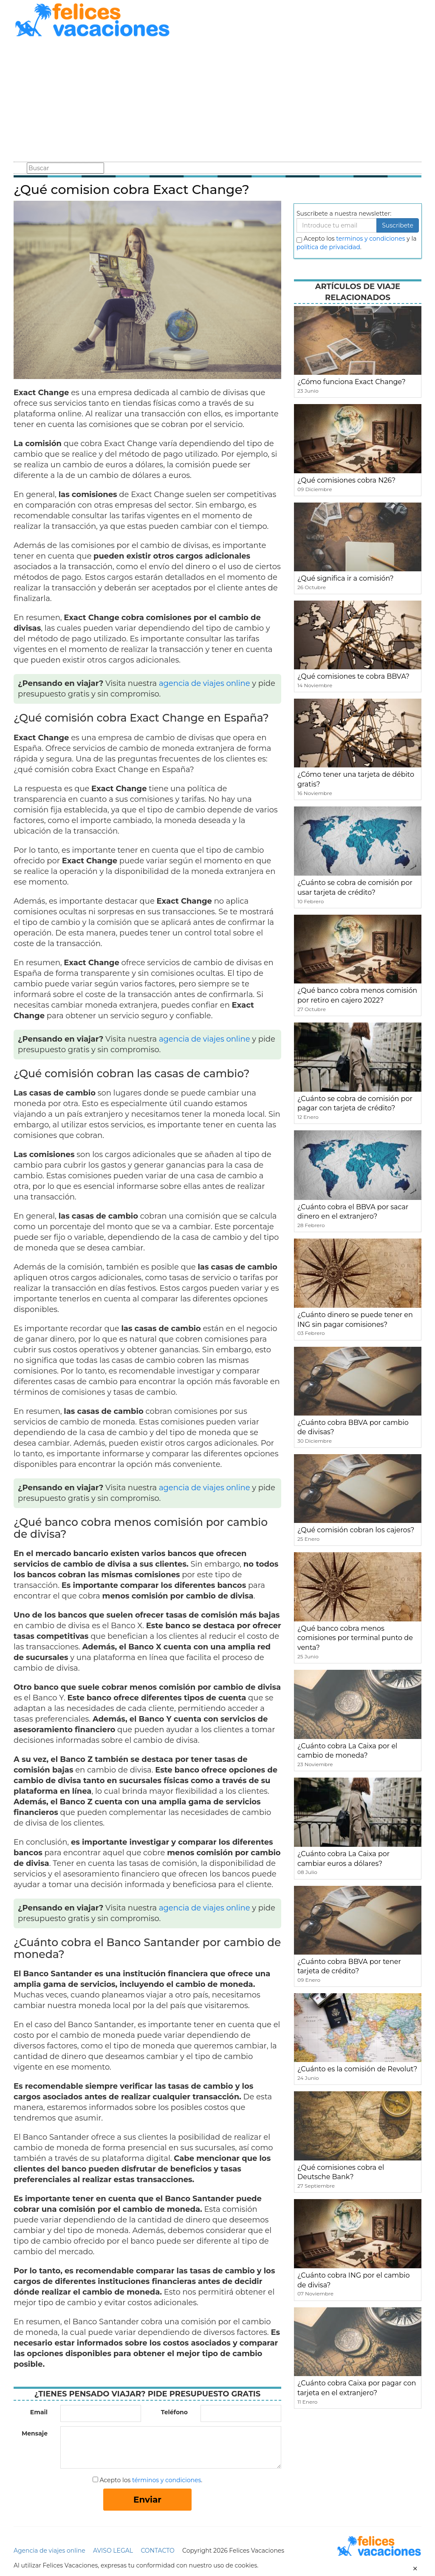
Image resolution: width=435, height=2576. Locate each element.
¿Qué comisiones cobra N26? (346, 480)
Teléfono (174, 2412)
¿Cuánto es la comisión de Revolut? (357, 2069)
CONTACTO (157, 2550)
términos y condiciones (166, 2480)
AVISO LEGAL (113, 2550)
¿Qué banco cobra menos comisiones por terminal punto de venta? (355, 1638)
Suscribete (397, 225)
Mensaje (35, 2433)
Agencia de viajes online (49, 2550)
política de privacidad (328, 247)
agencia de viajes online (204, 683)
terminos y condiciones (370, 238)
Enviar (147, 2500)
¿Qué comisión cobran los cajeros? (355, 1530)
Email (39, 2412)
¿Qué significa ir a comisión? (345, 578)
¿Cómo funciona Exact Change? (351, 382)
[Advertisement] (217, 101)
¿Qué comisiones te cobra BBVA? (353, 676)
